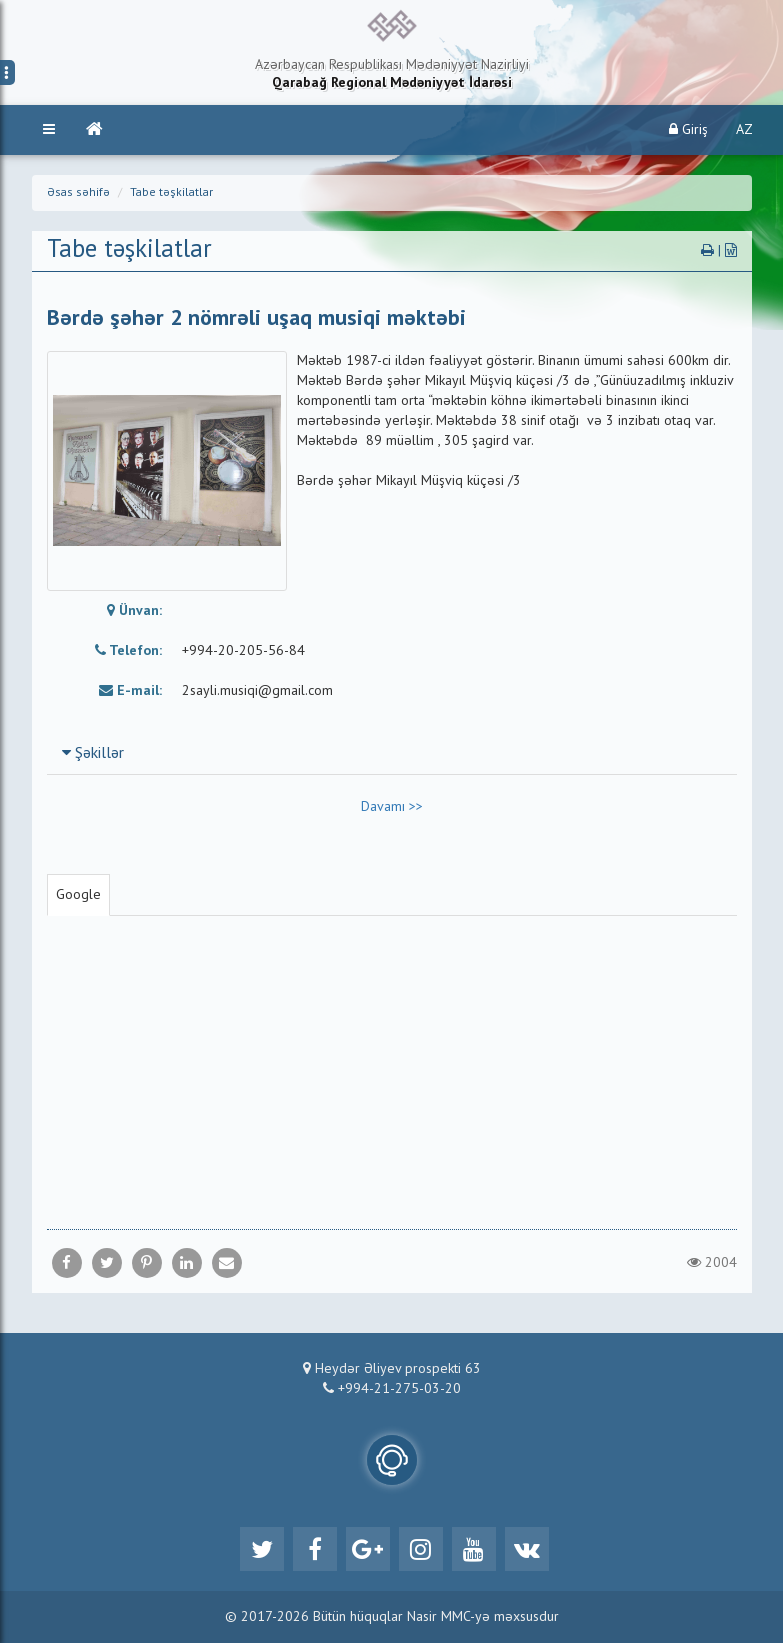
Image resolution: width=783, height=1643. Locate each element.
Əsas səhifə (78, 193)
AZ (744, 130)
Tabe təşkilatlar (171, 193)
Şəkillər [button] (93, 754)
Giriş (688, 129)
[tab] (392, 753)
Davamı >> (392, 807)
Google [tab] (78, 895)
